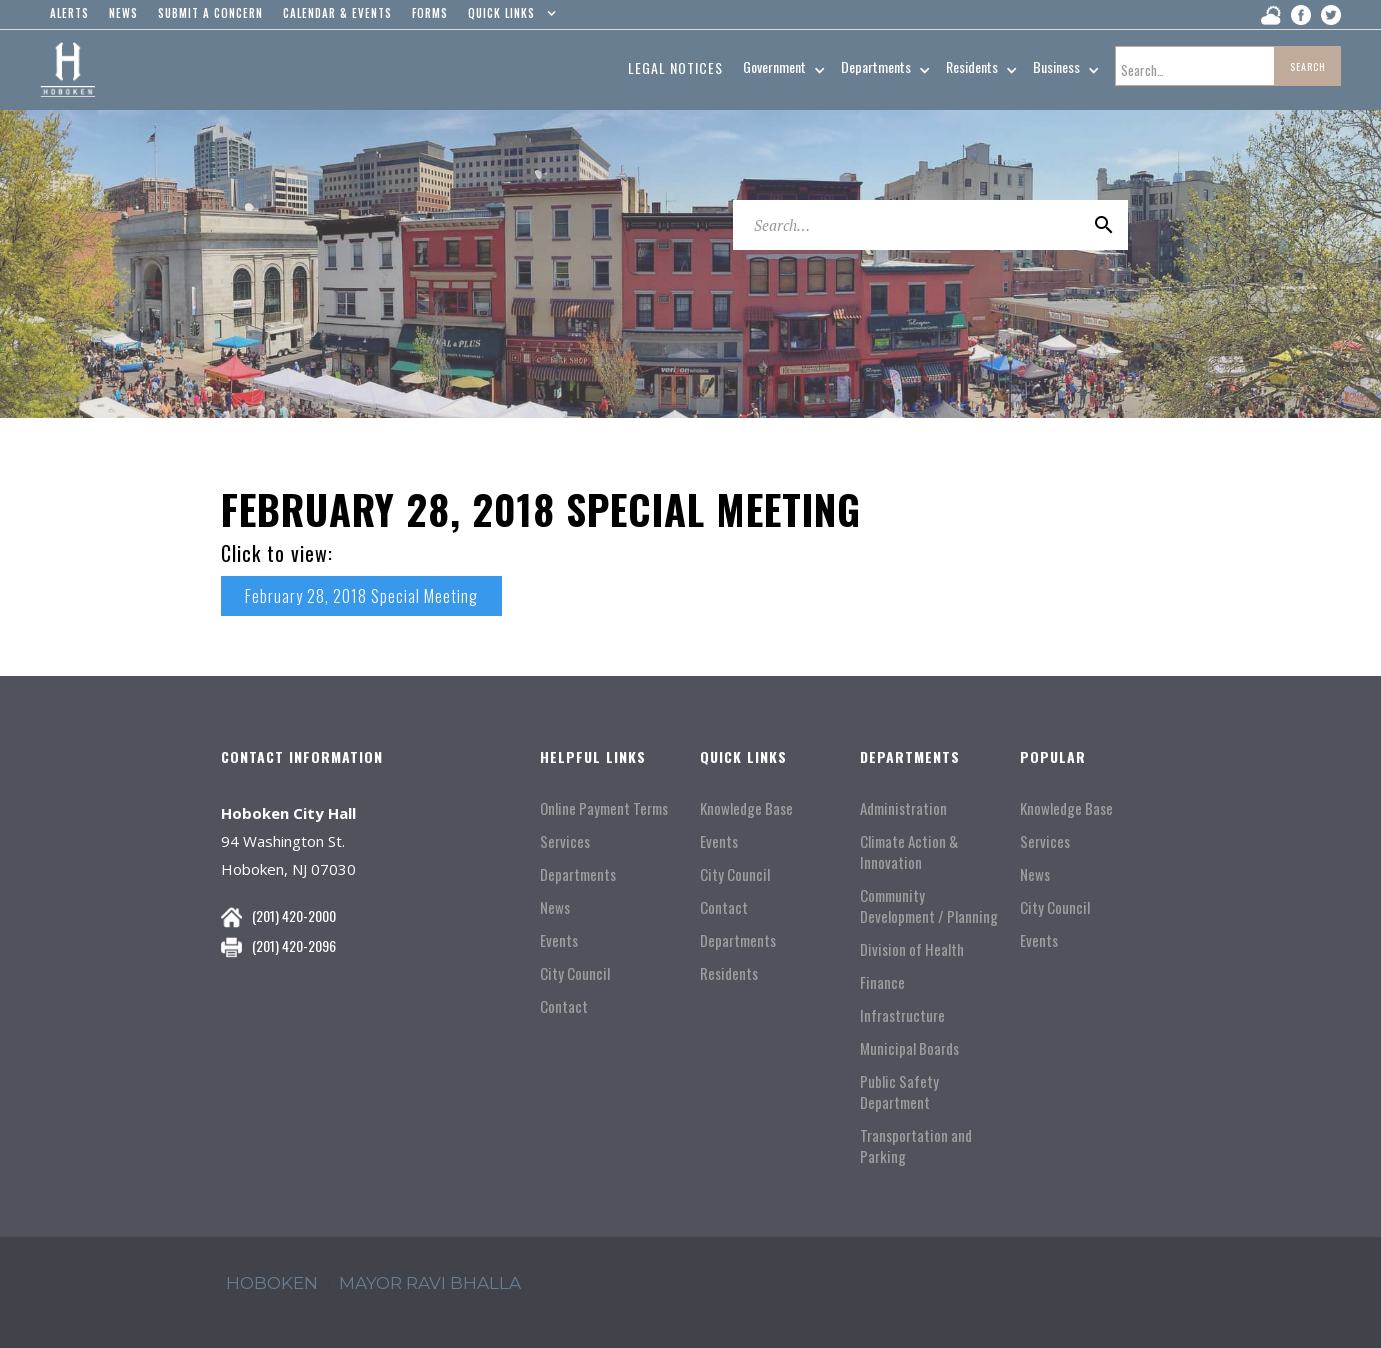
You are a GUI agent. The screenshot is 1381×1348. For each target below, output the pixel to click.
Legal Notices (675, 67)
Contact (564, 1006)
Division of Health (912, 949)
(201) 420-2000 (294, 915)
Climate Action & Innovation (909, 852)
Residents (729, 973)
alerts (69, 13)
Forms (430, 13)
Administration (903, 808)
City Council (575, 973)
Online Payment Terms (604, 808)
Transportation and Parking (916, 1146)
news (123, 13)
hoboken (272, 1283)
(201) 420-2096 (294, 945)
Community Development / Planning (929, 906)
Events (559, 940)
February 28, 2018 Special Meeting (361, 596)
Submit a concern (210, 13)
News (555, 907)
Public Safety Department (899, 1092)
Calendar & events (337, 13)
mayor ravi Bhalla (430, 1283)
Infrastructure (902, 1015)
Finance (882, 982)
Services (565, 841)
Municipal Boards (909, 1048)
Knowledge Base (746, 808)
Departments (578, 874)
